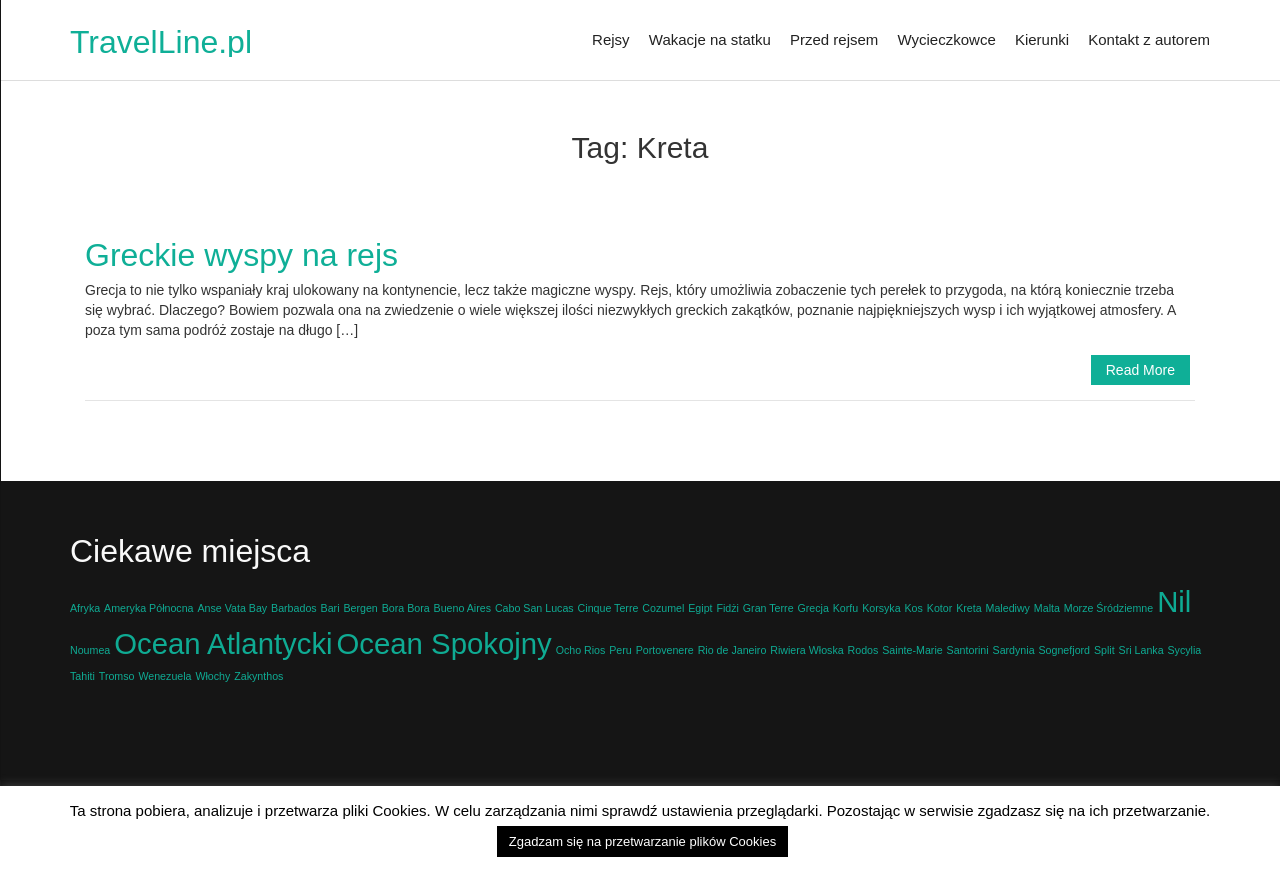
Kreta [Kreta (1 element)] (968, 608)
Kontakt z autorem (1149, 39)
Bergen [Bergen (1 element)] (360, 608)
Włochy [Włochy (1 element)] (212, 676)
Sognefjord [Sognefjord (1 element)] (1064, 650)
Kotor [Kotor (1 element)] (939, 608)
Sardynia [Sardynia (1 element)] (1014, 650)
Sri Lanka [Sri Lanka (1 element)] (1141, 650)
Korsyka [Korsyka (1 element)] (881, 608)
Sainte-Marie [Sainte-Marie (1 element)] (912, 650)
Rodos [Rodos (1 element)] (863, 650)
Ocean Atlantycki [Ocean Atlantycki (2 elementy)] (223, 643)
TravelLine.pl (161, 42)
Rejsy (611, 39)
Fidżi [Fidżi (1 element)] (727, 608)
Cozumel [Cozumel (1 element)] (663, 608)
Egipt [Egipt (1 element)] (700, 608)
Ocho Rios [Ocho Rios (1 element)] (581, 650)
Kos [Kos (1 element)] (914, 608)
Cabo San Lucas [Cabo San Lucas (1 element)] (534, 608)
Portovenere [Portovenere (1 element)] (665, 650)
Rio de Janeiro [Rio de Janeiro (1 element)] (732, 650)
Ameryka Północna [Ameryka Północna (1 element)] (148, 608)
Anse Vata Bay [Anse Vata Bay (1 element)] (232, 608)
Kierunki (1042, 39)
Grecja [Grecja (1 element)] (812, 608)
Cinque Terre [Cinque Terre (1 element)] (608, 608)
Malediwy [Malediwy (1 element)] (1008, 608)
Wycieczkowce (947, 39)
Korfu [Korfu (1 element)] (845, 608)
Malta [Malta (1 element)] (1047, 608)
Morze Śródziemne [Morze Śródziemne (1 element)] (1108, 608)
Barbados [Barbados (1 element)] (294, 608)
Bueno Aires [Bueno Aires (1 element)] (462, 608)
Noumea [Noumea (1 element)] (90, 650)
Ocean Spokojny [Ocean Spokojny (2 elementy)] (444, 643)
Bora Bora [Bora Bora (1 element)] (406, 608)
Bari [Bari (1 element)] (330, 608)
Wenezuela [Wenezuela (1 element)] (164, 676)
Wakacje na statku (710, 39)
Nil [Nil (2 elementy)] (1174, 601)
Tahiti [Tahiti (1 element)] (82, 676)
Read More (1140, 370)
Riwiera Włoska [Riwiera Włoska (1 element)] (806, 650)
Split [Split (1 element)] (1104, 650)
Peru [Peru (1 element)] (620, 650)
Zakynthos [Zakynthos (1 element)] (258, 676)
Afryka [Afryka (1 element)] (85, 608)
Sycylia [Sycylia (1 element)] (1184, 650)
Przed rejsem (834, 39)
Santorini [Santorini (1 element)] (968, 650)
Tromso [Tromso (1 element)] (117, 676)
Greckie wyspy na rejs (241, 255)
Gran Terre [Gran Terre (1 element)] (768, 608)
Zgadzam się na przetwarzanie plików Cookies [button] (642, 841)
